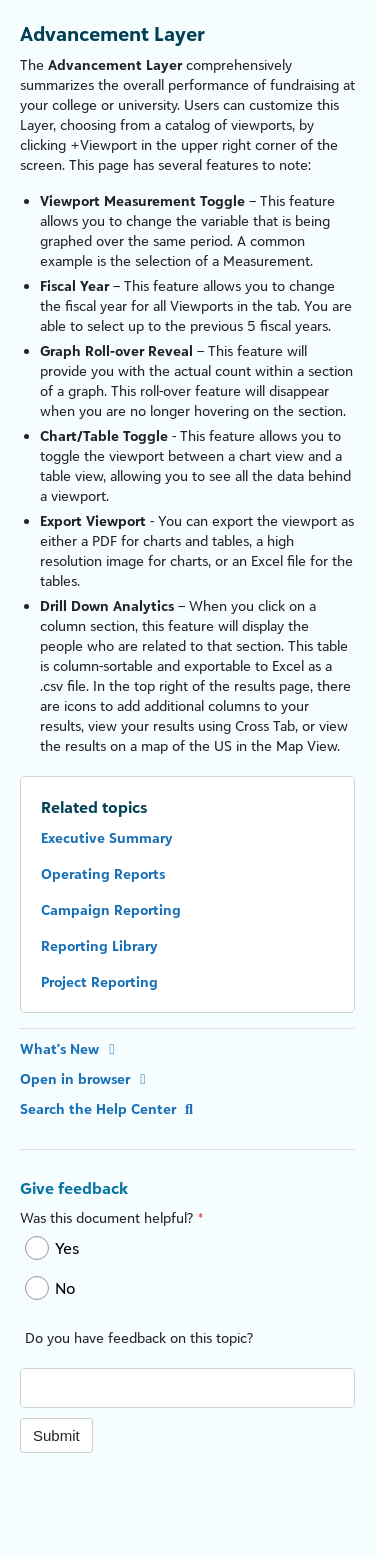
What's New (70, 1048)
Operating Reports (103, 873)
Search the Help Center (109, 1108)
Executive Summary (107, 837)
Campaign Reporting (111, 909)
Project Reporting (99, 981)
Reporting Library (99, 945)
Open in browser (86, 1078)
